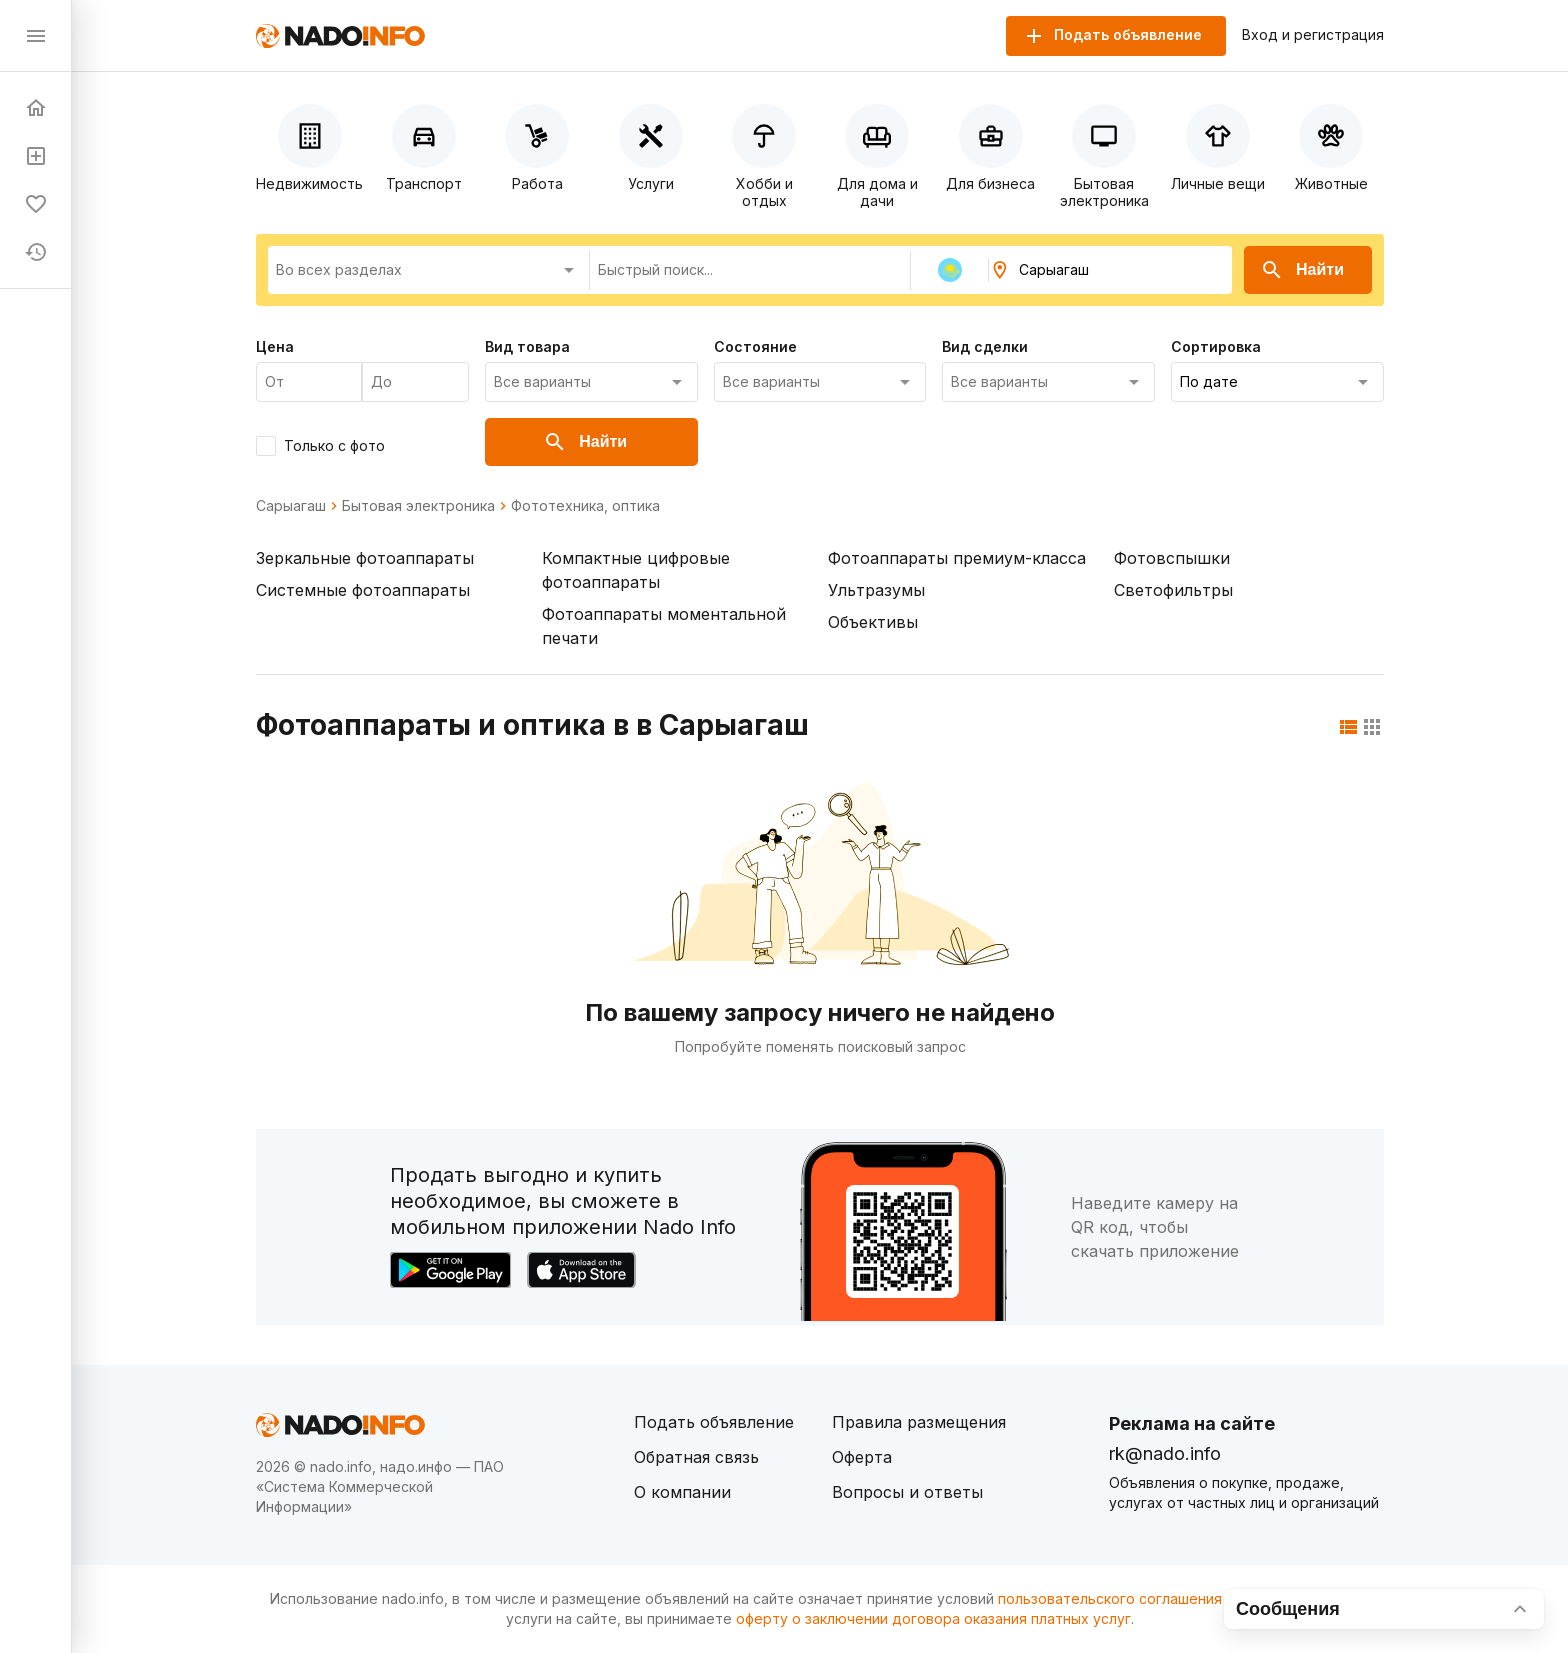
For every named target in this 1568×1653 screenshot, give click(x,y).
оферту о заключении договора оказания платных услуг (933, 1618)
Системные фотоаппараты (363, 590)
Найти (1302, 270)
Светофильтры (1173, 590)
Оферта (862, 1457)
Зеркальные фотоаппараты (365, 558)
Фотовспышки (1172, 558)
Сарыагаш (291, 506)
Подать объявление (714, 1422)
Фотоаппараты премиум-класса (957, 558)
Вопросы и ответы (907, 1492)
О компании (682, 1492)
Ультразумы (876, 590)
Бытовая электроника (418, 506)
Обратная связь (696, 1457)
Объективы (873, 622)
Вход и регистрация (1313, 35)
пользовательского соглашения (1110, 1598)
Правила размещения (919, 1422)
